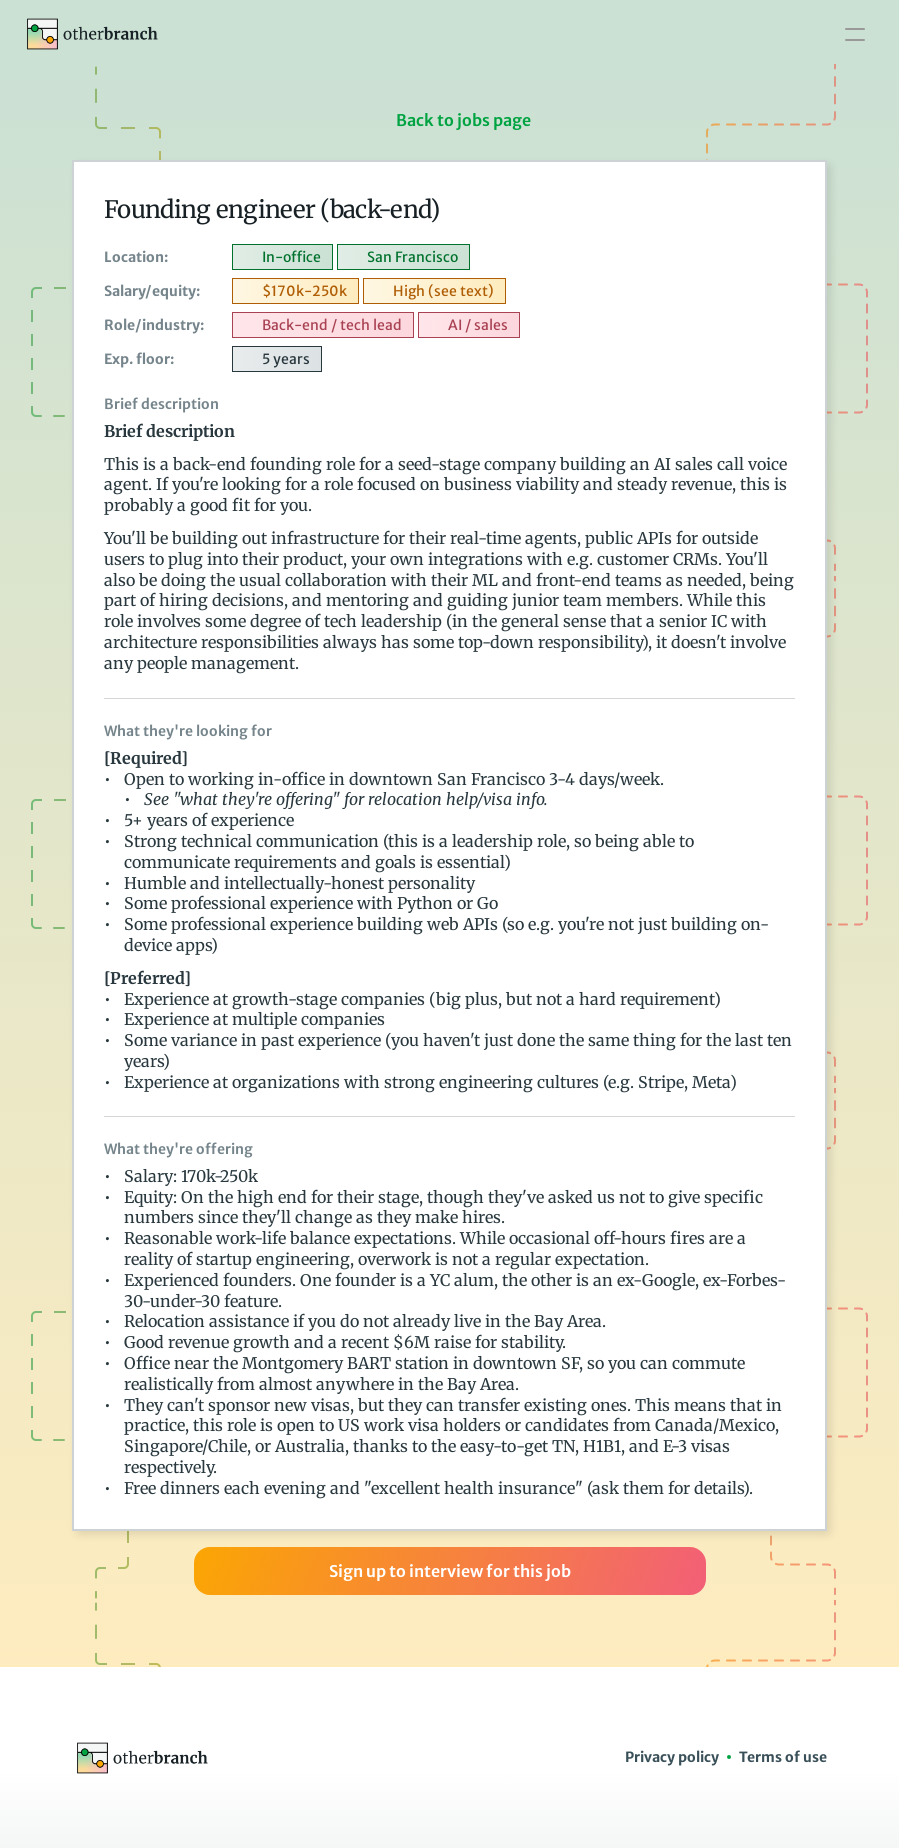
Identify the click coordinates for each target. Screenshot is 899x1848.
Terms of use (783, 1757)
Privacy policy (672, 1757)
